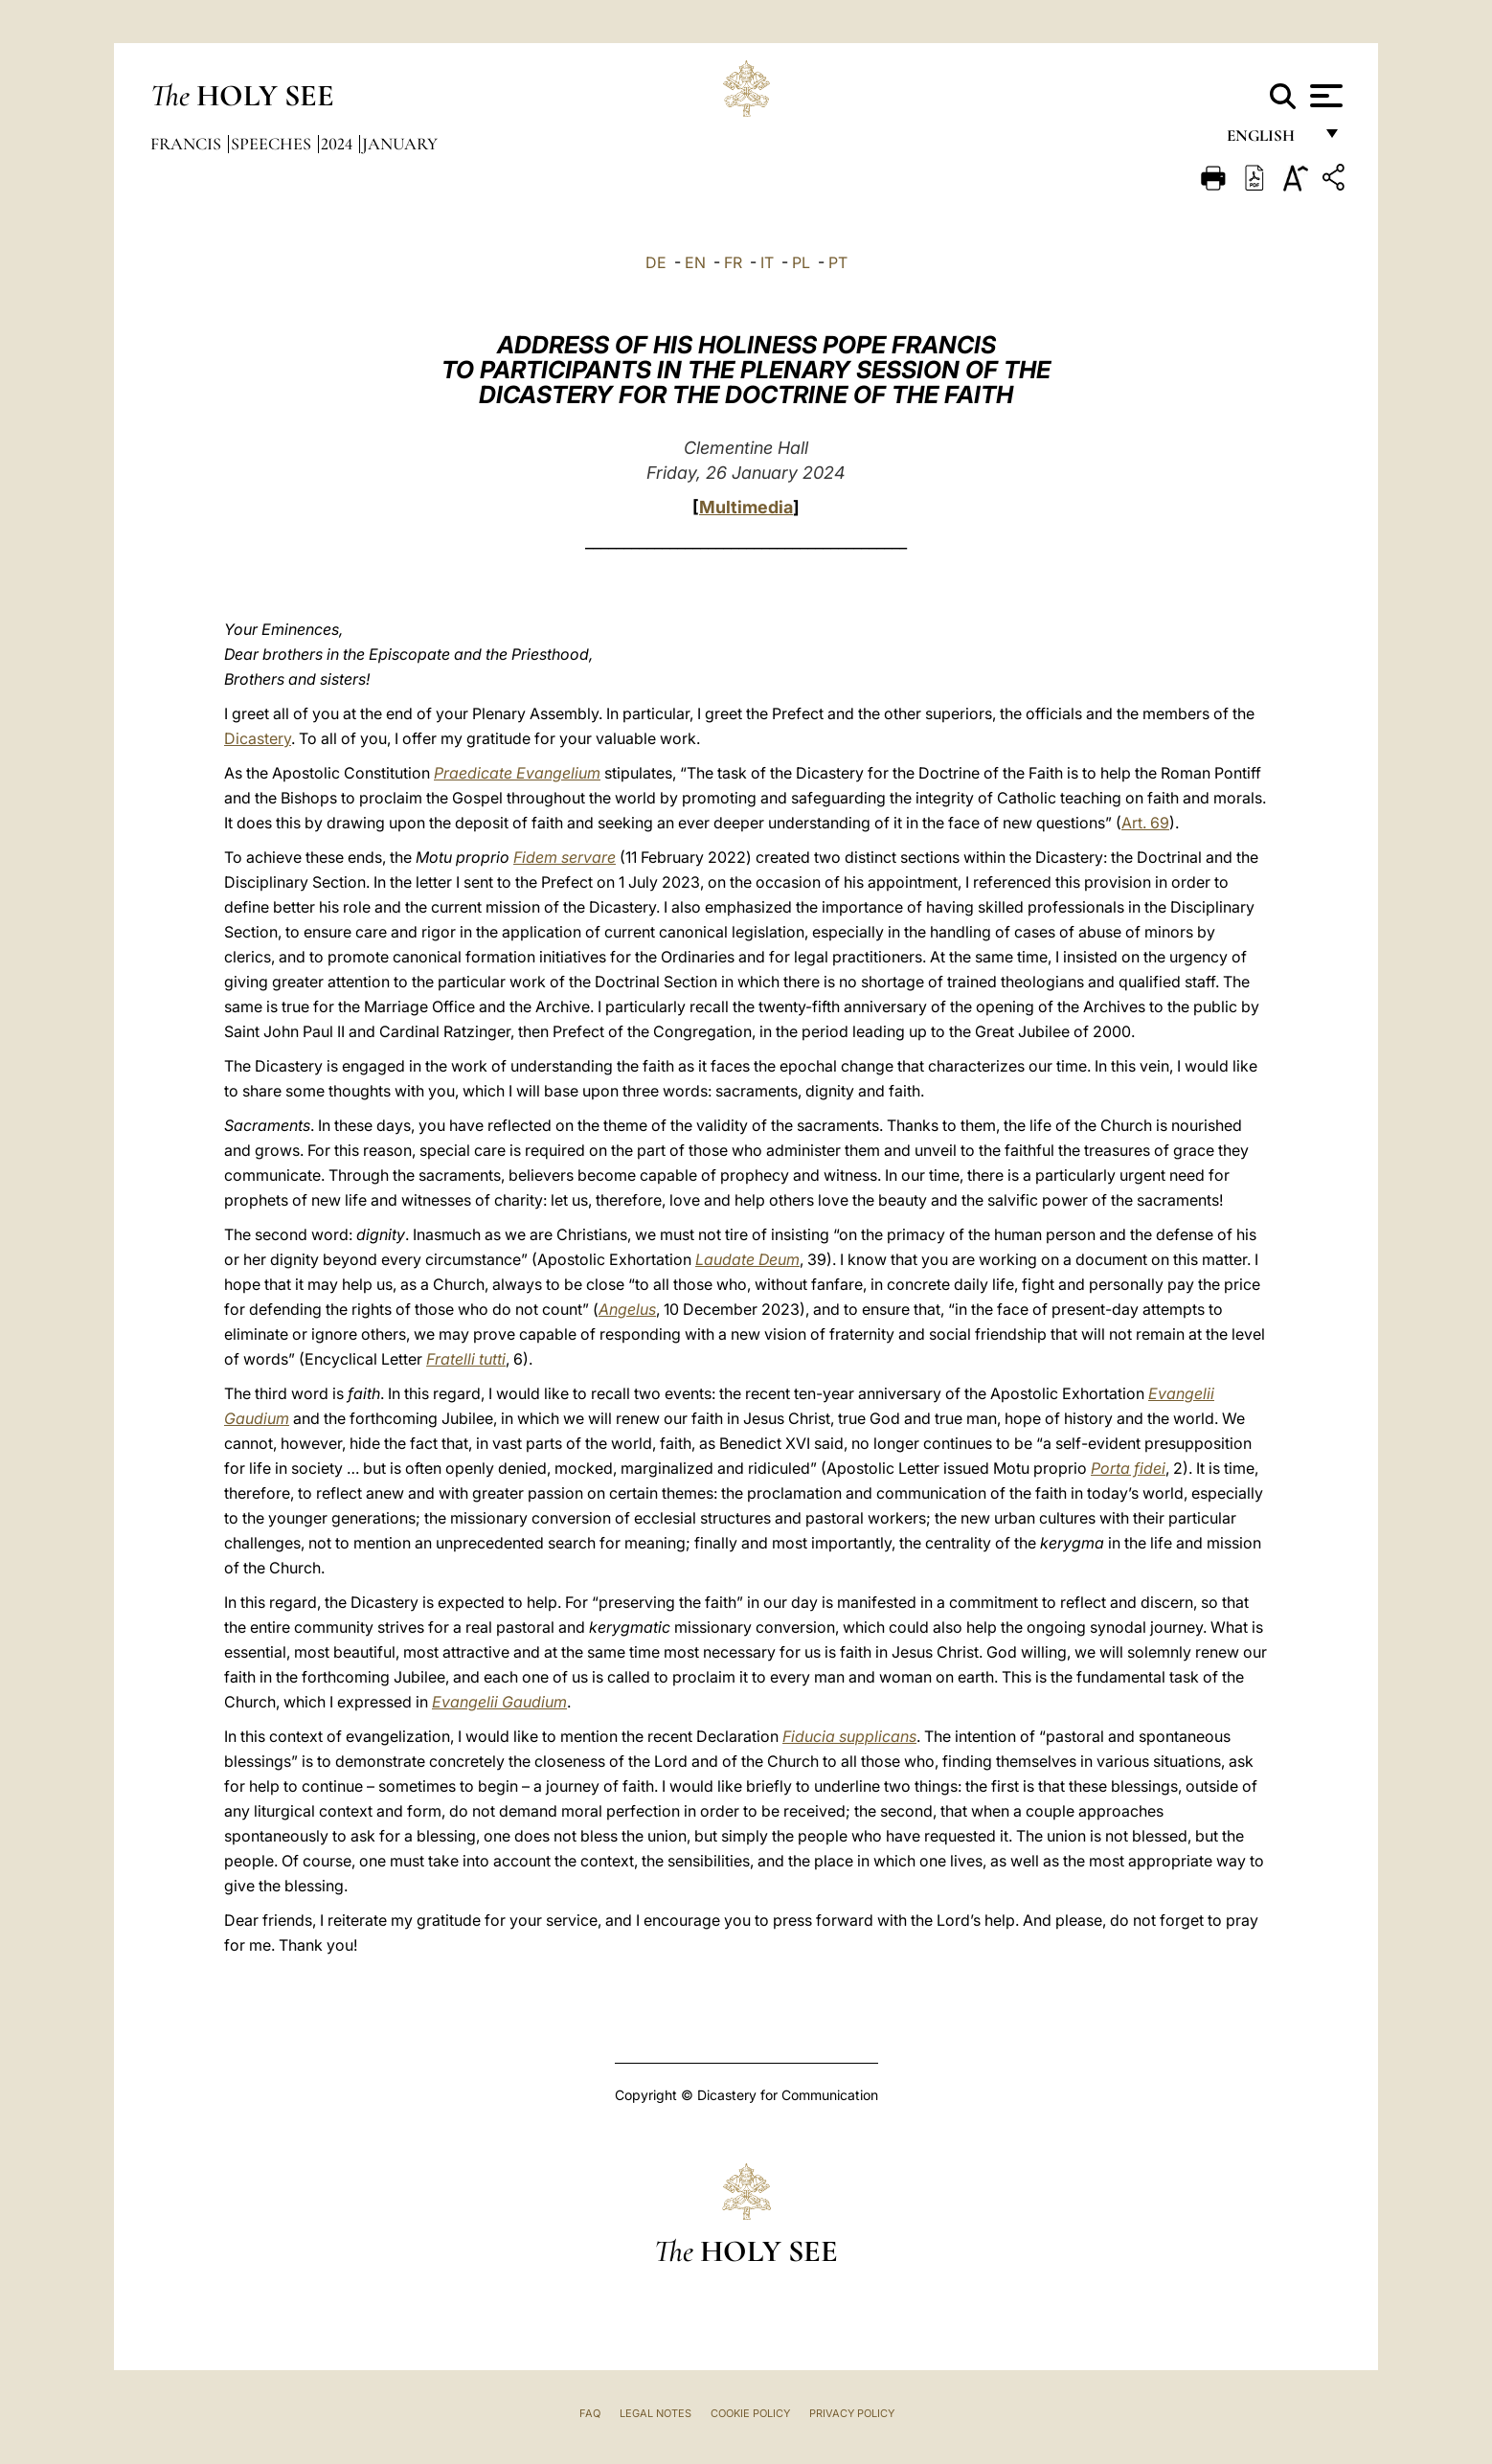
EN (695, 262)
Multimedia (746, 507)
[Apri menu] (1324, 95)
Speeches (273, 143)
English (1269, 141)
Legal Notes (655, 2413)
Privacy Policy (851, 2413)
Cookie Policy (750, 2413)
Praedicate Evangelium (517, 772)
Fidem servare (564, 857)
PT (838, 262)
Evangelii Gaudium (499, 1701)
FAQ (589, 2413)
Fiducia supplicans (849, 1736)
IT (767, 262)
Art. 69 (1145, 822)
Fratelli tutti (466, 1358)
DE (656, 262)
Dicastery (257, 738)
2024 (338, 143)
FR (733, 262)
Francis (187, 143)
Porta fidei (1128, 1468)
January (400, 143)
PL (801, 262)
